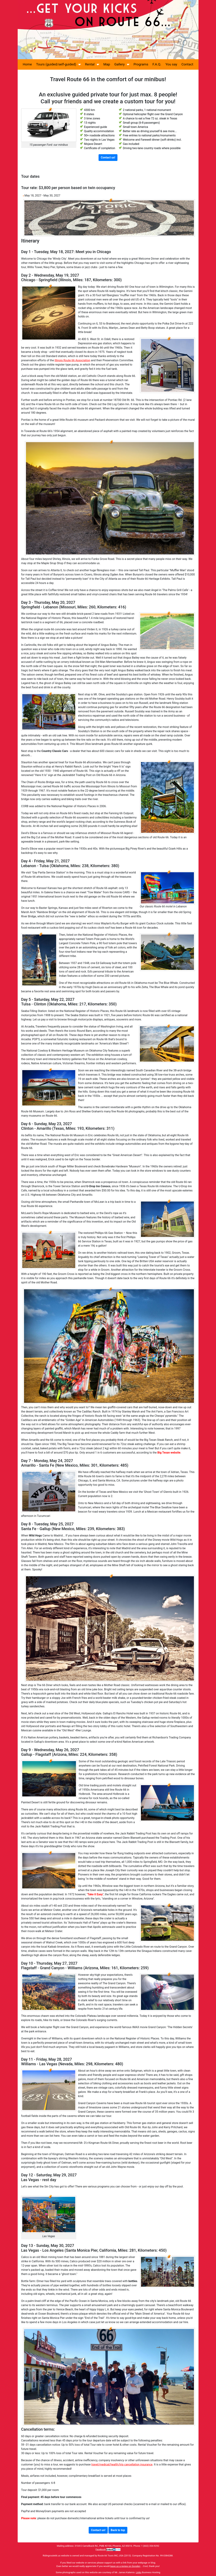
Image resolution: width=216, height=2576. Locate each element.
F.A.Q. (156, 64)
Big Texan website (169, 1452)
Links (138, 2572)
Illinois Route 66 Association (72, 360)
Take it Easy (95, 1894)
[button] (108, 157)
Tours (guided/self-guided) (58, 64)
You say (171, 64)
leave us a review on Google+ (125, 2566)
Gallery (121, 64)
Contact (187, 64)
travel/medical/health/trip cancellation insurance (121, 2464)
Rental (92, 64)
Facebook (101, 2549)
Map (106, 64)
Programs (141, 64)
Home (27, 64)
